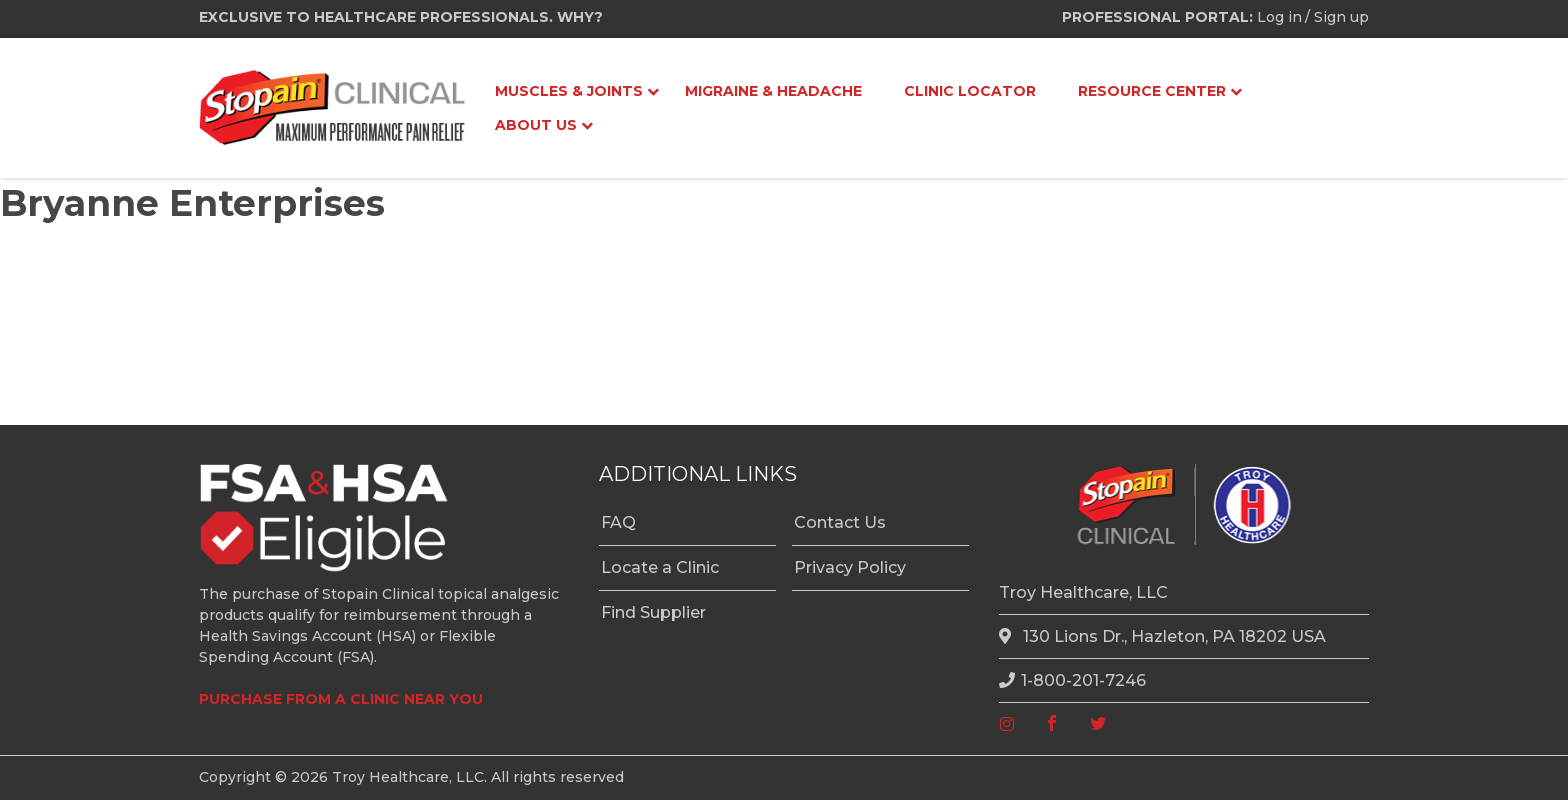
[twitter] (1098, 724)
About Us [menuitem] (536, 125)
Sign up (1341, 17)
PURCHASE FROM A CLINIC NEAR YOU (341, 699)
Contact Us (840, 522)
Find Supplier (653, 612)
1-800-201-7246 (1072, 680)
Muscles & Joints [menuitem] (569, 91)
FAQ (618, 522)
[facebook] (1052, 724)
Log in (1279, 17)
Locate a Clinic (660, 567)
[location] (1008, 637)
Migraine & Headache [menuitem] (773, 91)
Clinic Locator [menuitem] (970, 91)
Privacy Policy (850, 567)
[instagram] (1007, 724)
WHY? (580, 17)
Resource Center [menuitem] (1152, 91)
